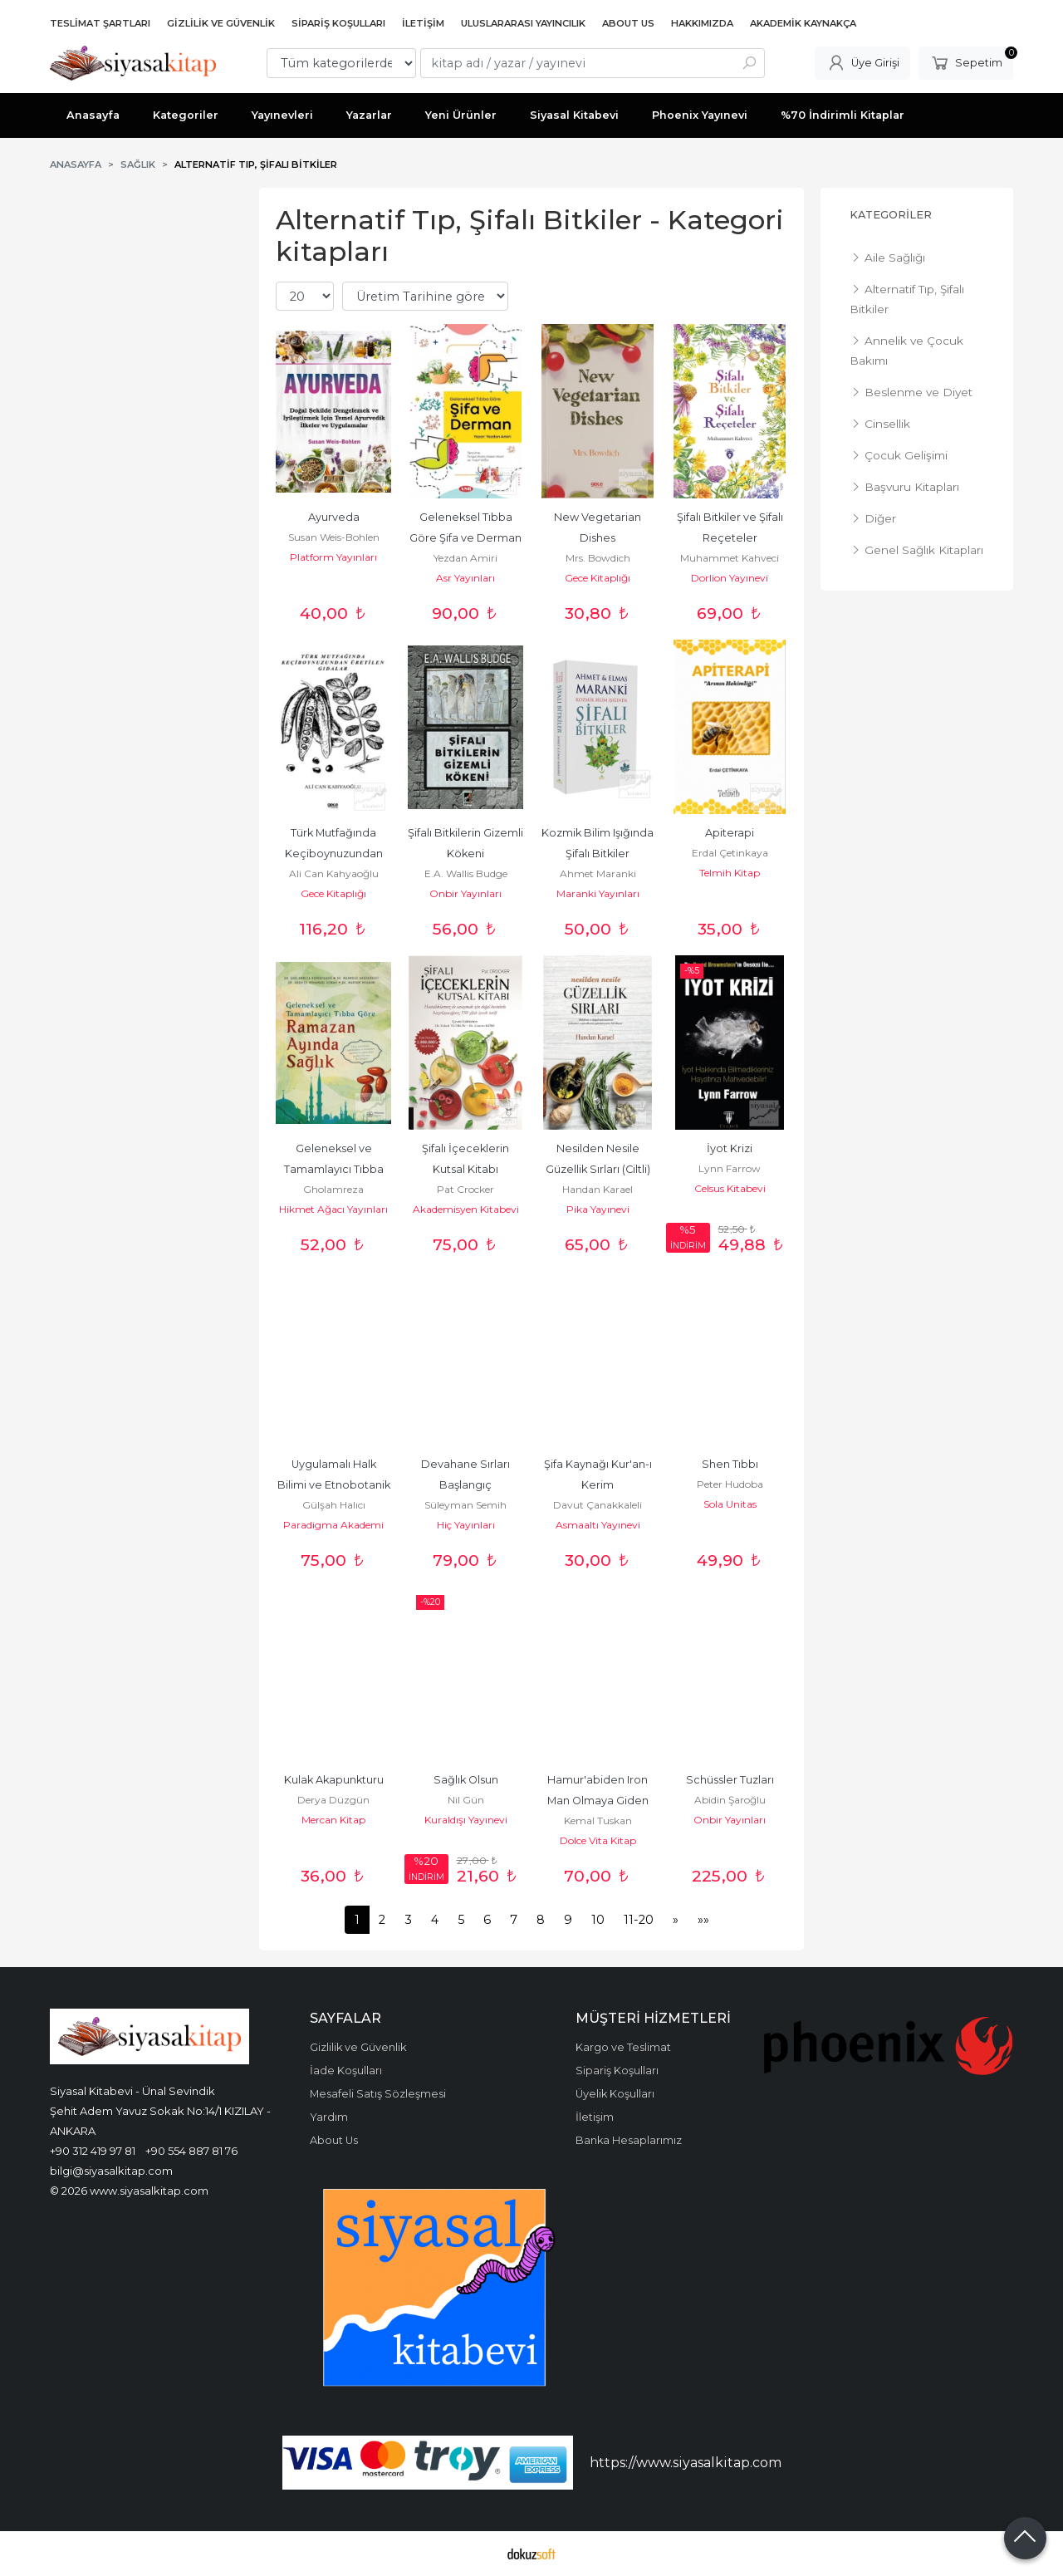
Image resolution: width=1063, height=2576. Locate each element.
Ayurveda (334, 517)
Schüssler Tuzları (730, 1780)
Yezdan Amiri (465, 558)
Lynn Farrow (729, 1168)
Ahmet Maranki (598, 873)
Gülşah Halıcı (333, 1505)
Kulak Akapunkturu (334, 1780)
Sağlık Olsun (466, 1780)
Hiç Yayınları (466, 1525)
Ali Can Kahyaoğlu (334, 873)
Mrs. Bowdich (598, 558)
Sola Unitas (730, 1504)
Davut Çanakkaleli (597, 1505)
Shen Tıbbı (730, 1464)
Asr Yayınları (465, 578)
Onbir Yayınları (465, 893)
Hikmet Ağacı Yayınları (333, 1209)
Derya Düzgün (333, 1799)
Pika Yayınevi (597, 1209)
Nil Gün (466, 1799)
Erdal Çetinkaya (730, 852)
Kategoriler (891, 215)
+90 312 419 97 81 (92, 2150)
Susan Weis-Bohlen (334, 537)
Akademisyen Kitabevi (466, 1209)
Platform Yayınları (333, 557)
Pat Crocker (465, 1189)
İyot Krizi (729, 1148)
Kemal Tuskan (598, 1820)
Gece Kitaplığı (597, 578)
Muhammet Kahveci (729, 558)
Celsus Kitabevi (730, 1188)
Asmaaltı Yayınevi (598, 1525)
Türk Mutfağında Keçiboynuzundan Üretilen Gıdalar (335, 854)
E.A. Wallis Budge (465, 873)
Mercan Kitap (333, 1819)
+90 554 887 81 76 (191, 2150)
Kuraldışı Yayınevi (465, 1819)
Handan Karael (597, 1189)
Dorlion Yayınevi (729, 578)
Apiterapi (729, 833)
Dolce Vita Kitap (598, 1840)
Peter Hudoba (730, 1484)
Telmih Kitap (729, 872)
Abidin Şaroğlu (730, 1799)
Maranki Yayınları (597, 893)
